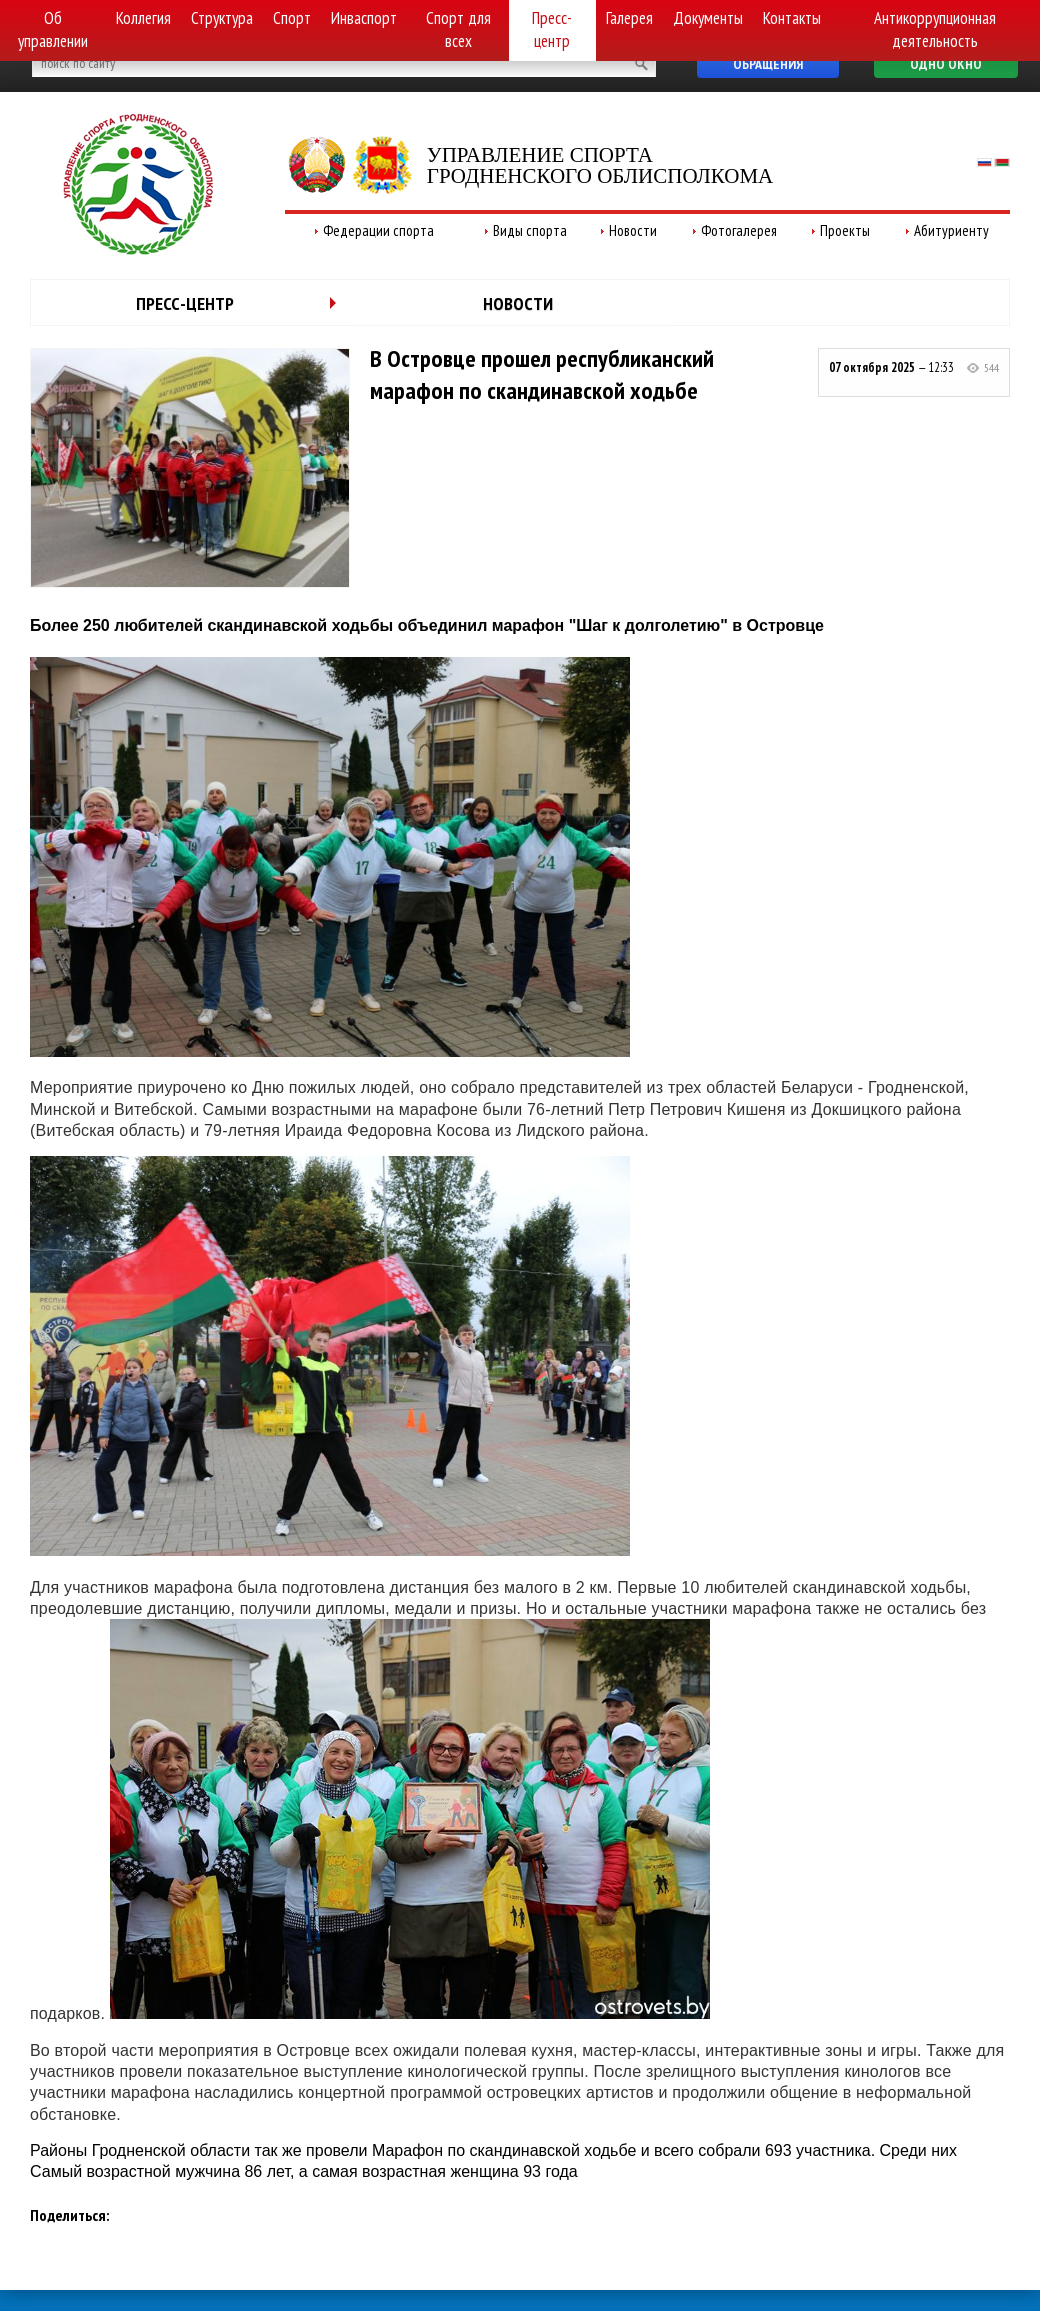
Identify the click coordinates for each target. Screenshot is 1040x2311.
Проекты (845, 230)
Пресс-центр (552, 29)
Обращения (768, 64)
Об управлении (53, 29)
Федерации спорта (378, 230)
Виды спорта (530, 230)
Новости (633, 230)
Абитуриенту (951, 230)
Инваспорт (364, 18)
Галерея (629, 18)
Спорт (292, 18)
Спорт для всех (458, 29)
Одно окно (946, 64)
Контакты (792, 18)
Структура (222, 18)
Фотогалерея (739, 230)
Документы (708, 18)
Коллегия (143, 18)
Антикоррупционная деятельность (935, 29)
